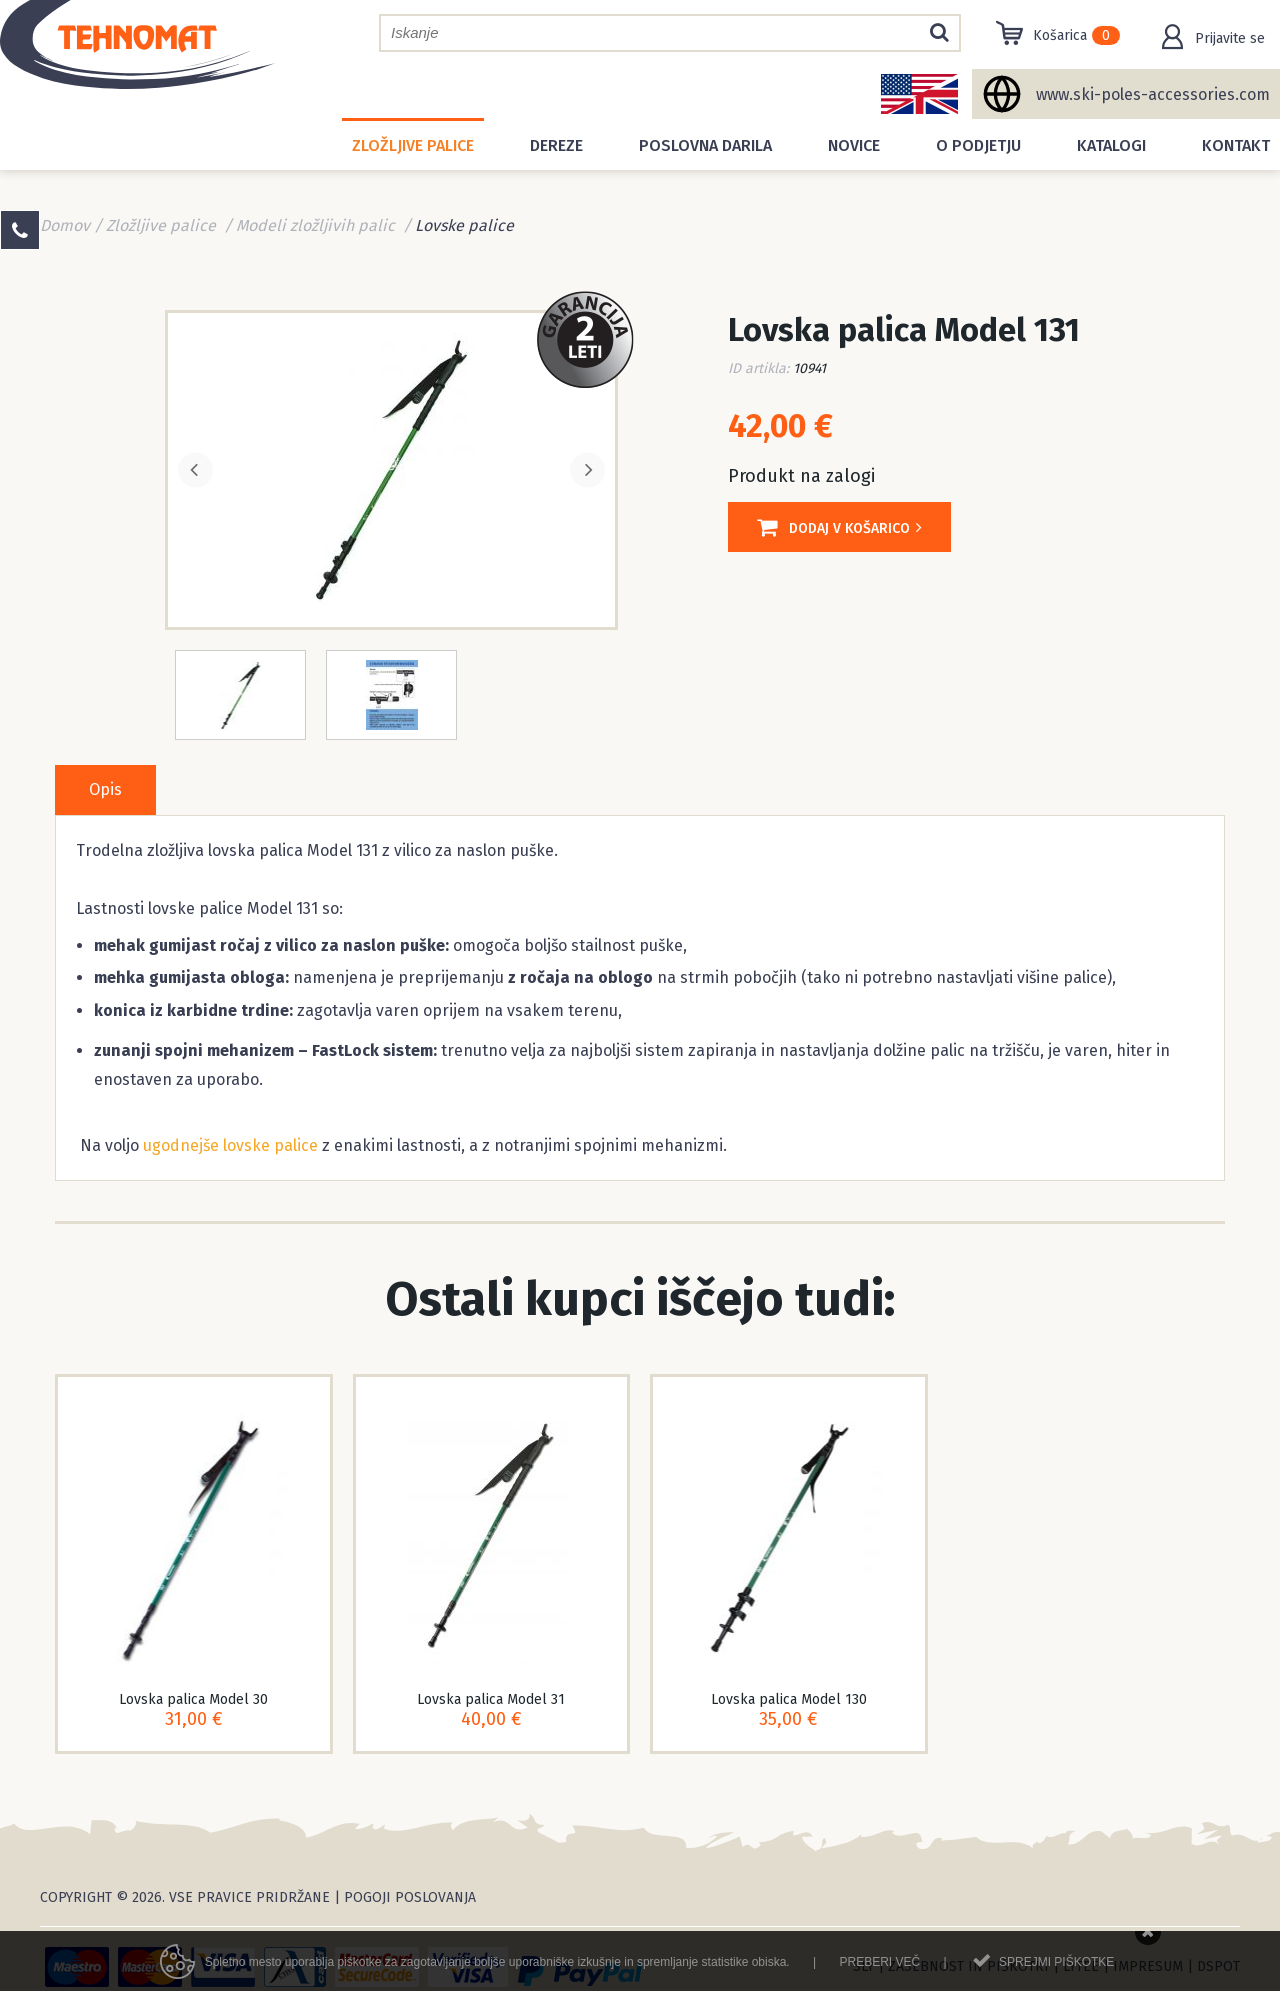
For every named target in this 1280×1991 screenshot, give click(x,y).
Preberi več (879, 1968)
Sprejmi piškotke (1056, 1968)
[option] (391, 468)
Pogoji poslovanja (410, 1897)
